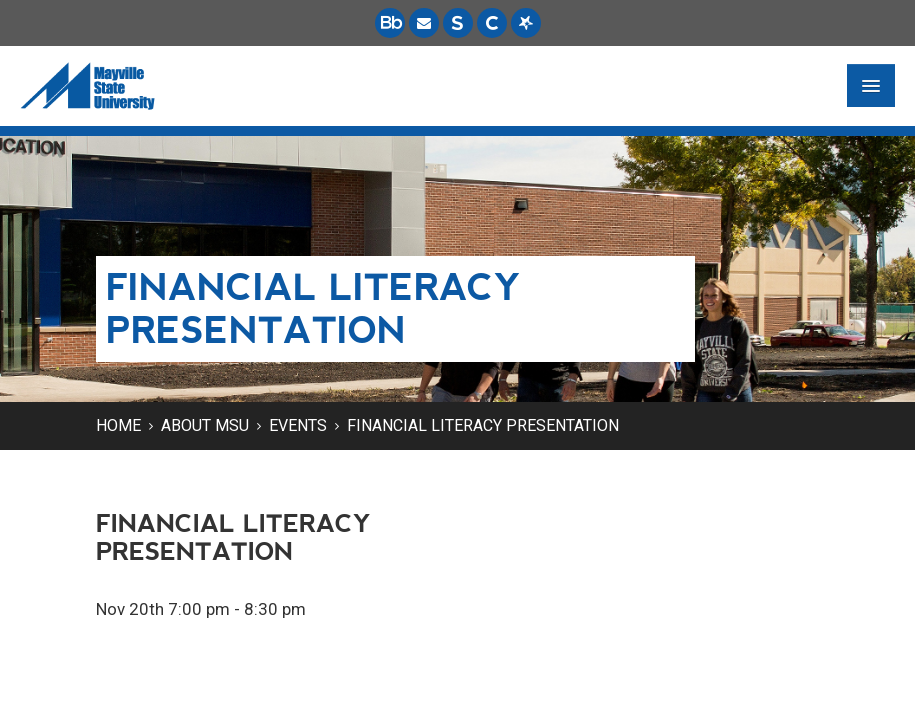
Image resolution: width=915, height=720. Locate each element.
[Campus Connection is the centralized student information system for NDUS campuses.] (492, 23)
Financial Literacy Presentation (483, 425)
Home (118, 425)
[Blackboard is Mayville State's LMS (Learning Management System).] (390, 23)
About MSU (205, 425)
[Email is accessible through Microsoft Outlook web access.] (424, 23)
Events (298, 425)
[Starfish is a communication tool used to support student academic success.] (526, 23)
